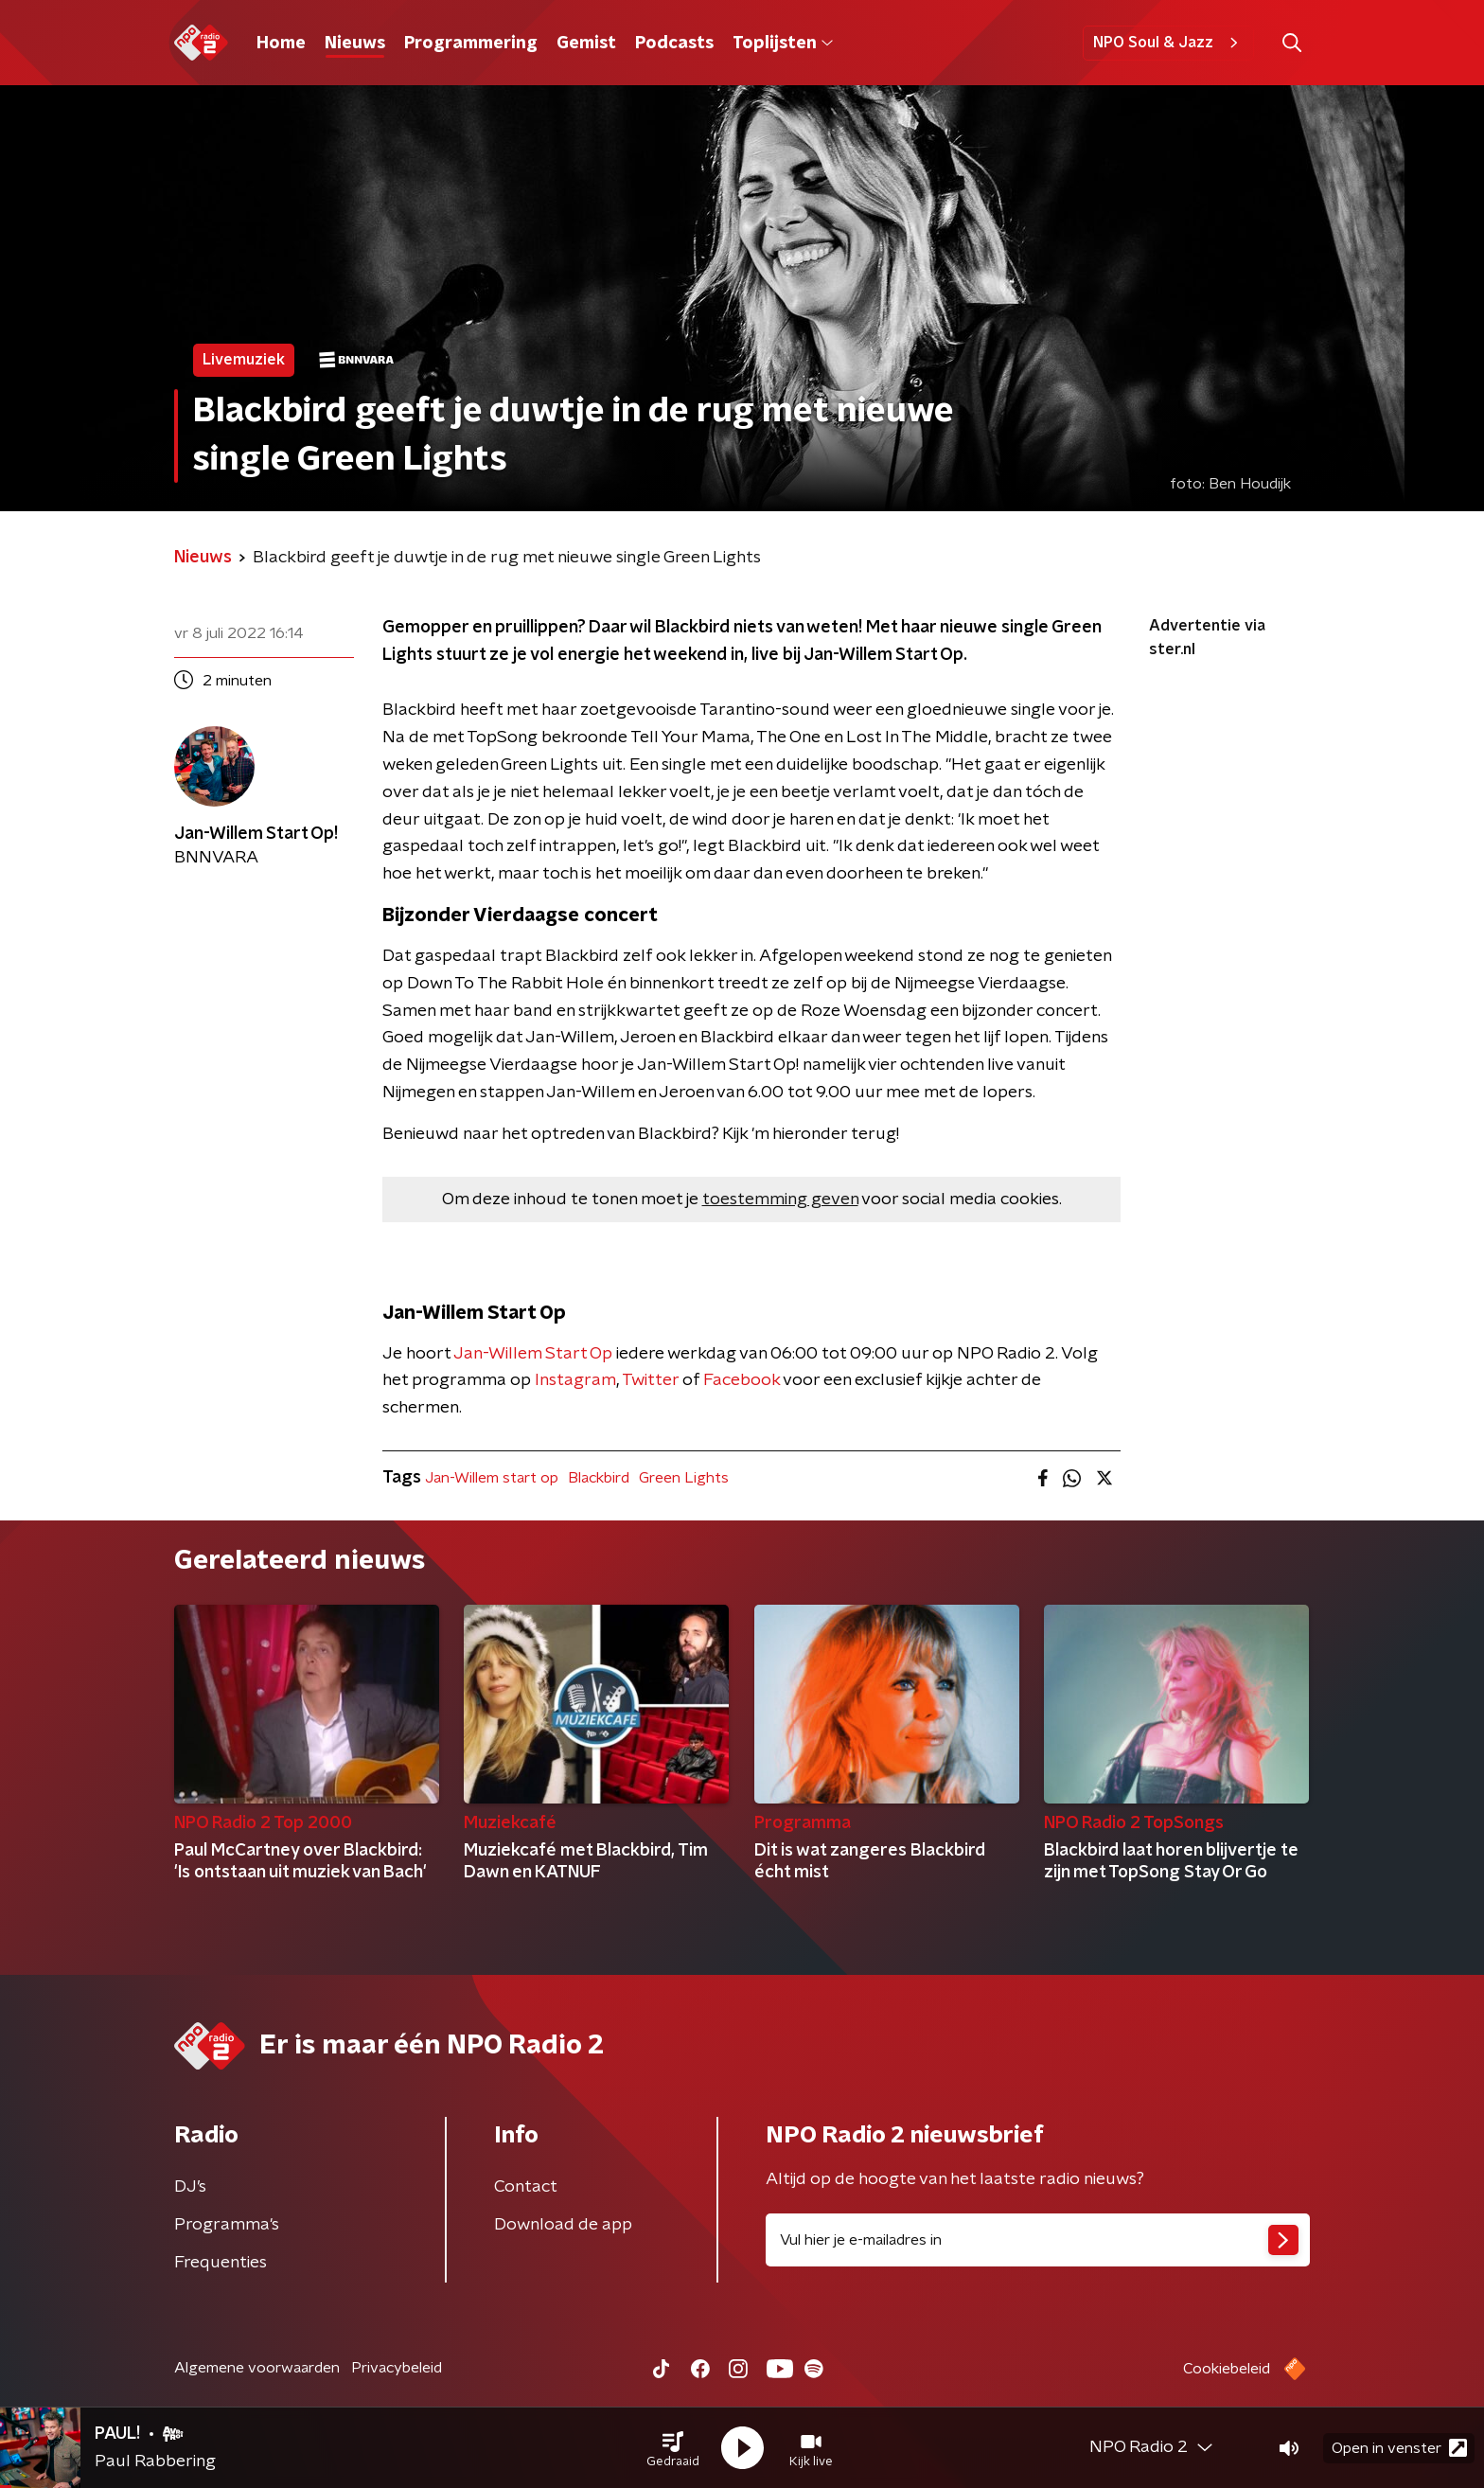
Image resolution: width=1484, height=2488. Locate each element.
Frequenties (220, 2262)
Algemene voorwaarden (257, 2367)
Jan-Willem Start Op (532, 1353)
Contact (525, 2186)
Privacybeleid (396, 2367)
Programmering (471, 43)
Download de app (563, 2224)
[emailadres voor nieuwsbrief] (1038, 2239)
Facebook (741, 1380)
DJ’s (190, 2186)
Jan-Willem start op (491, 1477)
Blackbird (598, 1477)
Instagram (575, 1380)
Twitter (650, 1380)
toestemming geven (780, 1199)
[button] (673, 2448)
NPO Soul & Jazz (1168, 42)
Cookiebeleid (1226, 2368)
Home (281, 43)
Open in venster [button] (1399, 2448)
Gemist (586, 43)
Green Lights (684, 1477)
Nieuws (355, 43)
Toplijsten (783, 43)
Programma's (226, 2224)
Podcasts (674, 43)
